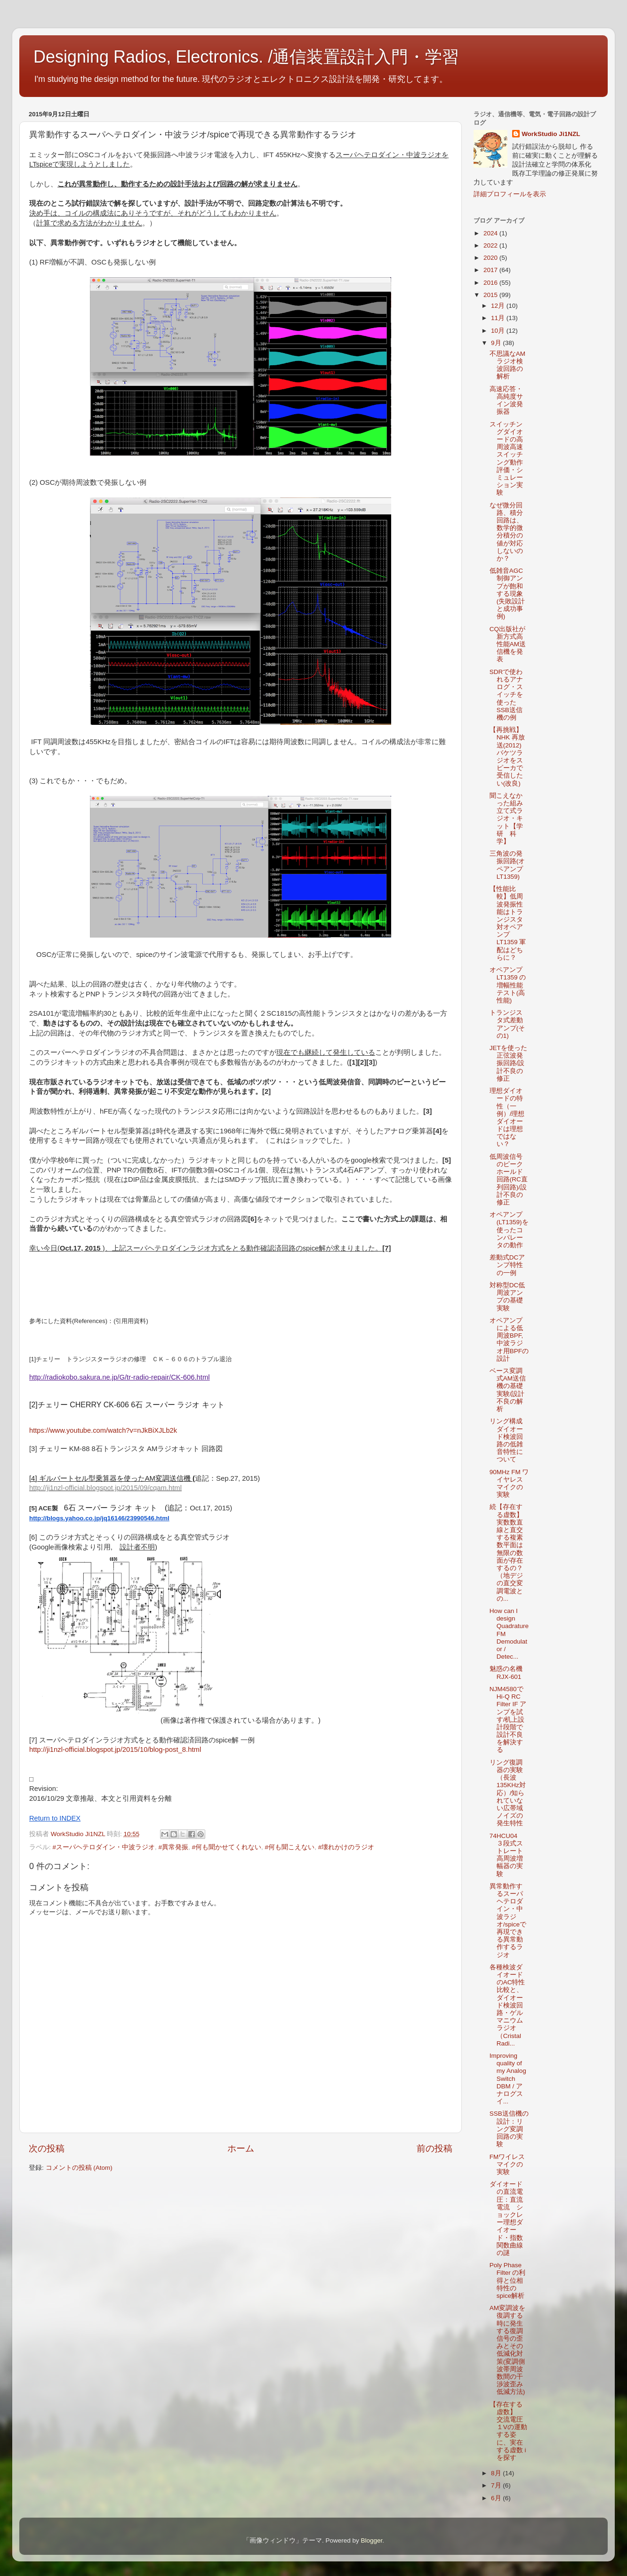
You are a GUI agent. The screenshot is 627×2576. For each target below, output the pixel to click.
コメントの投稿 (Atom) (79, 2167)
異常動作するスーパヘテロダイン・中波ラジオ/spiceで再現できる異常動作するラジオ (508, 1920)
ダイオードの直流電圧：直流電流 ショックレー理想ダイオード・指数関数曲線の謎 (506, 2218)
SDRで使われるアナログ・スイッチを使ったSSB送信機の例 (506, 694)
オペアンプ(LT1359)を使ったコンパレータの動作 (509, 1230)
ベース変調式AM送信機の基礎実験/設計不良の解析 (508, 1389)
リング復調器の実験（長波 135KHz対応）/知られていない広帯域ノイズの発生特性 (508, 1793)
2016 (491, 282)
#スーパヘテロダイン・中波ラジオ (104, 1847)
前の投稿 (434, 2148)
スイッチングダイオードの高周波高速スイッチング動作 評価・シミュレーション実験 (510, 459)
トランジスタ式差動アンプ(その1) (507, 1024)
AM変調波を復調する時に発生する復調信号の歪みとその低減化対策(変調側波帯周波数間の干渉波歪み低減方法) (507, 2349)
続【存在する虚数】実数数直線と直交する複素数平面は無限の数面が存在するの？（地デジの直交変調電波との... (506, 1552)
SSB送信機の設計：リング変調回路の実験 (509, 2129)
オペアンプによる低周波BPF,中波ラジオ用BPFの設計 (509, 1339)
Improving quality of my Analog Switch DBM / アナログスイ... (508, 2078)
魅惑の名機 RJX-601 (509, 1672)
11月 (498, 317)
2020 (491, 257)
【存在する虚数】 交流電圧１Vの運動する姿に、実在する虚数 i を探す (508, 2431)
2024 (491, 233)
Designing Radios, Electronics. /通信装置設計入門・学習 (246, 56)
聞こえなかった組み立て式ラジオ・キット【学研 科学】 (506, 818)
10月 (498, 330)
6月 (497, 2498)
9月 (497, 342)
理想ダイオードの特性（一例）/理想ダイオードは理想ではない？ (507, 1117)
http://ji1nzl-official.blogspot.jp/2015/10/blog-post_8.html (115, 1749)
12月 (498, 305)
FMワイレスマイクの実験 (507, 2164)
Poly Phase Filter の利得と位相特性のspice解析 (508, 2280)
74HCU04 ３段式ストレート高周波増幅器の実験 (507, 1855)
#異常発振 (174, 1847)
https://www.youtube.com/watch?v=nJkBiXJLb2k (103, 1430)
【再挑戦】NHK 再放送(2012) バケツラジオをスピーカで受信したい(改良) (507, 756)
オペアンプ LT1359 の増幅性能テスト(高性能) (508, 985)
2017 (491, 269)
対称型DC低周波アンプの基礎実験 (507, 1297)
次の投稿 (46, 2148)
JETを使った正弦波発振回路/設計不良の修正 (508, 1063)
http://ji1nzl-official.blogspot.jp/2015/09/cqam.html (105, 1488)
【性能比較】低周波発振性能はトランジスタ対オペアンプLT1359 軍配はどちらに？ (508, 923)
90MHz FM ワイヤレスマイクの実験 (509, 1484)
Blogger (371, 2540)
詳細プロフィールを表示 (510, 194)
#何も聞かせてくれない (227, 1847)
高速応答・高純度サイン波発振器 (506, 400)
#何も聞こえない (290, 1847)
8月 (497, 2473)
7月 (497, 2485)
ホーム (240, 2148)
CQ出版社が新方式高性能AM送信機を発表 (508, 644)
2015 (491, 294)
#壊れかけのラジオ (346, 1847)
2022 (491, 245)
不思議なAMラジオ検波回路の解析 (507, 365)
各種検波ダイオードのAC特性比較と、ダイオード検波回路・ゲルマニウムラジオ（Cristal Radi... (507, 2005)
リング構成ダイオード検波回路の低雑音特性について (506, 1440)
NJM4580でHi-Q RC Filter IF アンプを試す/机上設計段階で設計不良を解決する (508, 1719)
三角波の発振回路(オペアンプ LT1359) (507, 865)
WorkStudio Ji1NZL (551, 133)
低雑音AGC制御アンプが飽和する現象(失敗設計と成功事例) (507, 593)
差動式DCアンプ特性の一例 (507, 1265)
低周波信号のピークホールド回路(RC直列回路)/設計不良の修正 (509, 1179)
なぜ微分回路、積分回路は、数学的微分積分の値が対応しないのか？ (506, 532)
